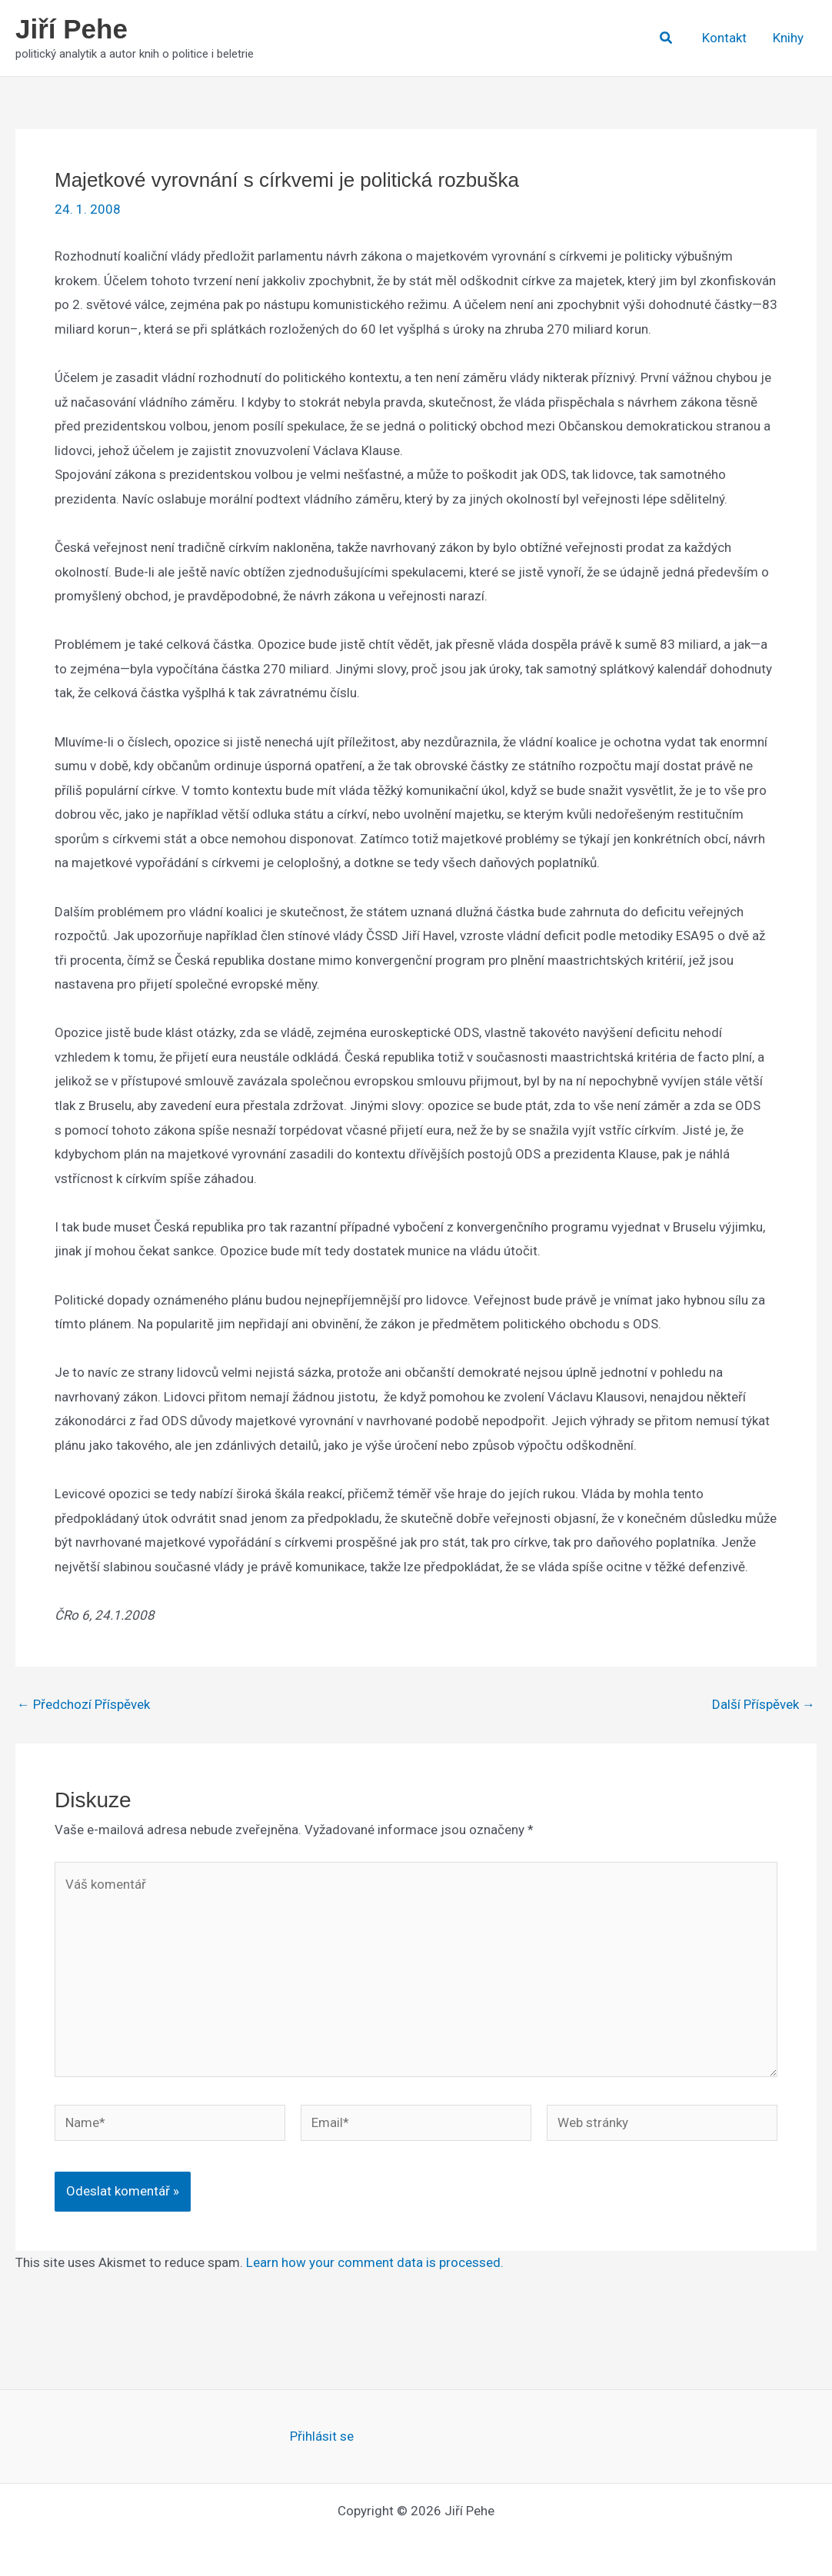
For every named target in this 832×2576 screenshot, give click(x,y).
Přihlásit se (322, 2436)
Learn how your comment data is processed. (375, 2262)
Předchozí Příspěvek (83, 1704)
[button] (667, 38)
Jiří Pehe (71, 29)
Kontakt (724, 37)
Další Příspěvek (763, 1704)
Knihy (788, 37)
